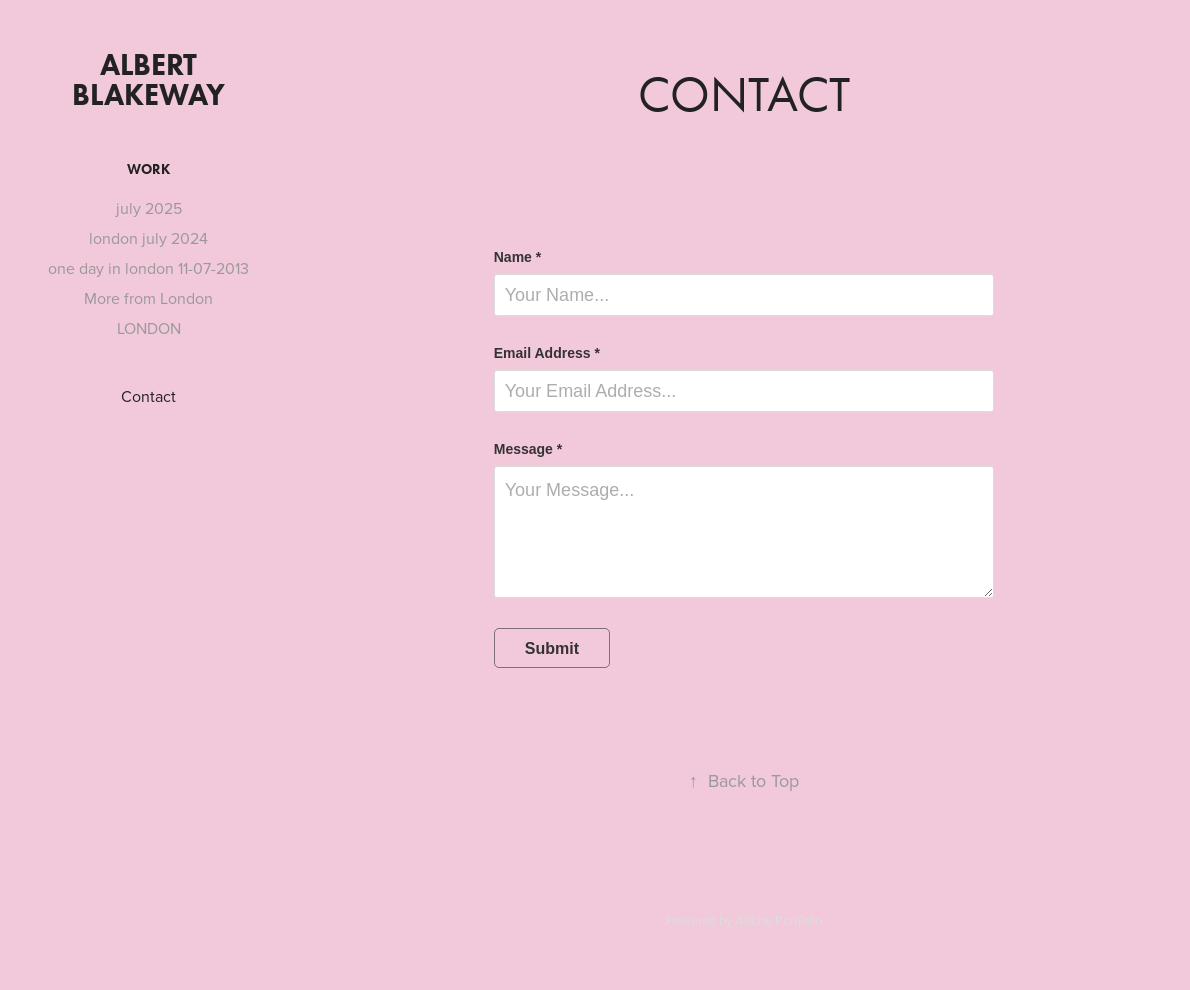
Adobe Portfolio (778, 920)
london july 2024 (148, 238)
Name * (517, 257)
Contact (148, 396)
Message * (528, 449)
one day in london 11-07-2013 (148, 268)
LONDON (149, 328)
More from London (148, 298)
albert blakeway (148, 79)
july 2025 (149, 208)
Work (148, 169)
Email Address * (547, 353)
